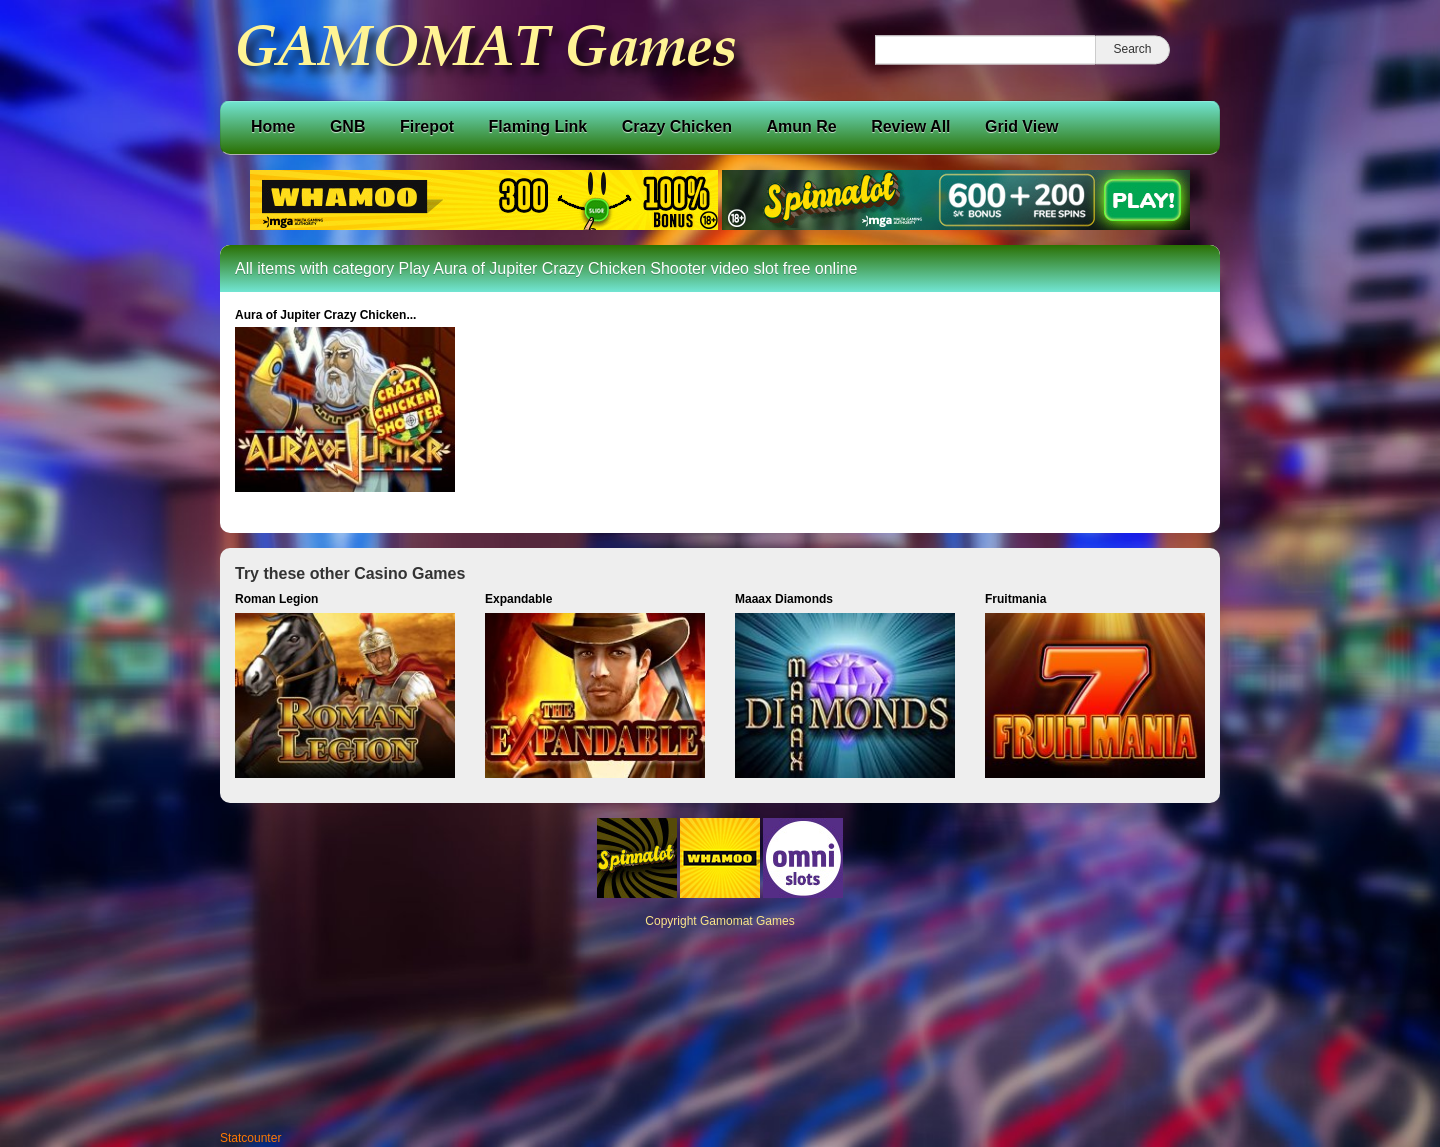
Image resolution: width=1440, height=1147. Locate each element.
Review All (910, 126)
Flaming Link (538, 126)
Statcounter (250, 1138)
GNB (348, 126)
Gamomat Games (747, 921)
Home (273, 126)
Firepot (427, 126)
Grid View (1022, 126)
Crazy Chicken (677, 126)
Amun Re (801, 126)
